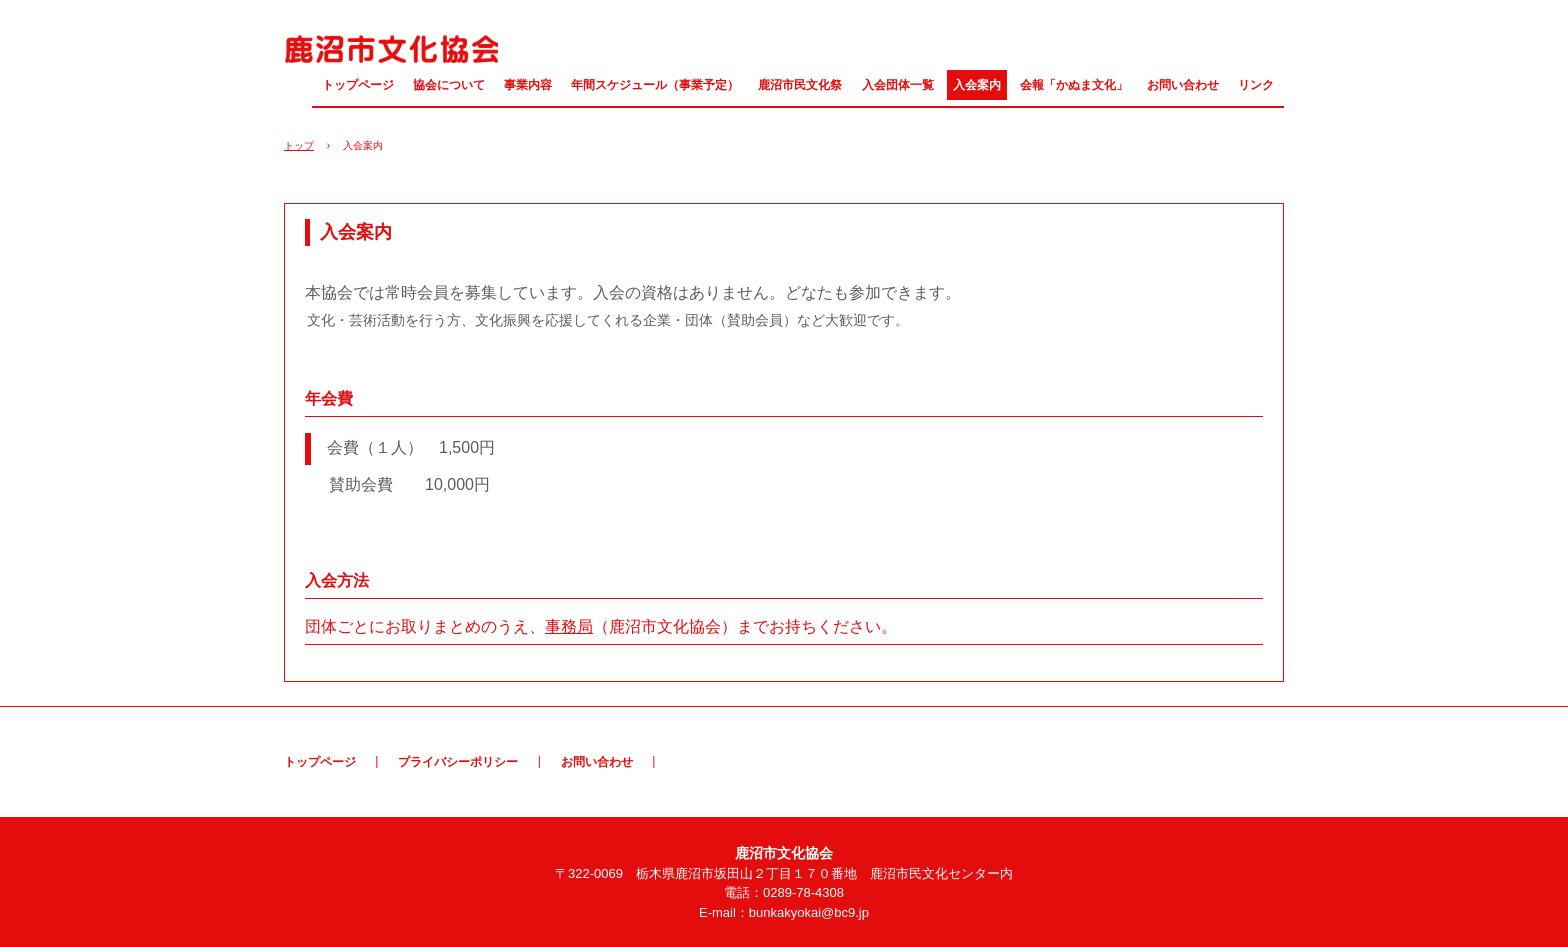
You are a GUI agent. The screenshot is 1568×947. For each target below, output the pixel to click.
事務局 (569, 626)
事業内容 (528, 85)
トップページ (358, 85)
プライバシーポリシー (458, 762)
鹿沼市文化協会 (391, 47)
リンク (1256, 85)
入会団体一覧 (898, 85)
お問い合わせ (1183, 85)
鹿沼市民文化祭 (800, 85)
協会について (449, 85)
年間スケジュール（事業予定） (655, 85)
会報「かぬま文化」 (1074, 85)
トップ (299, 145)
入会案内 (977, 85)
